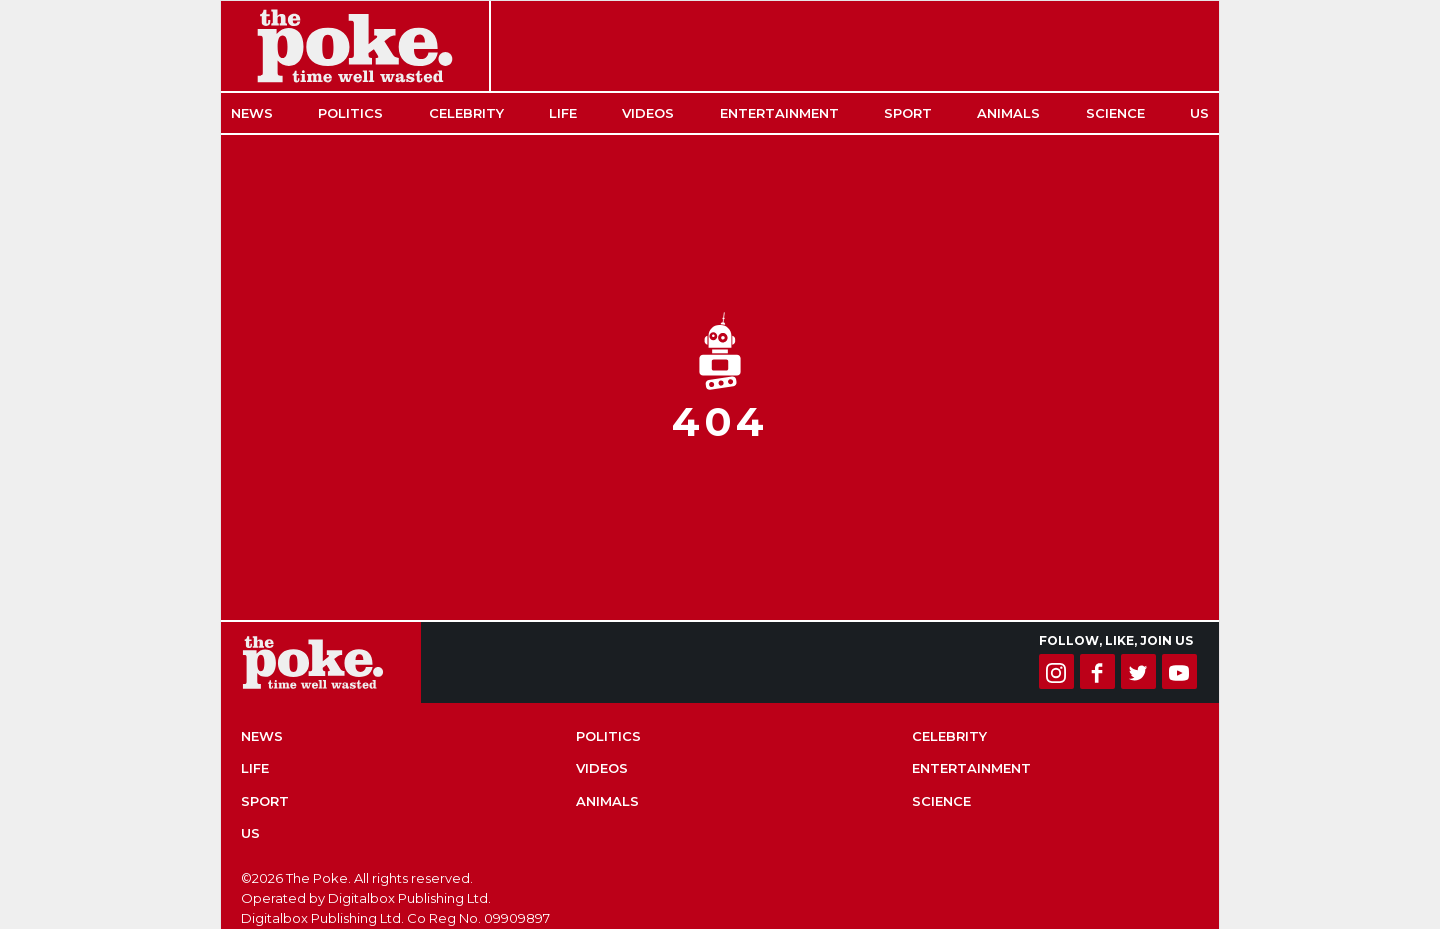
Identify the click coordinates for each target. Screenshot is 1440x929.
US (1199, 113)
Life (563, 113)
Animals (1008, 113)
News (252, 113)
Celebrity (466, 113)
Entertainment (779, 113)
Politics (350, 113)
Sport (908, 113)
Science (1115, 113)
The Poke (355, 46)
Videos (648, 113)
